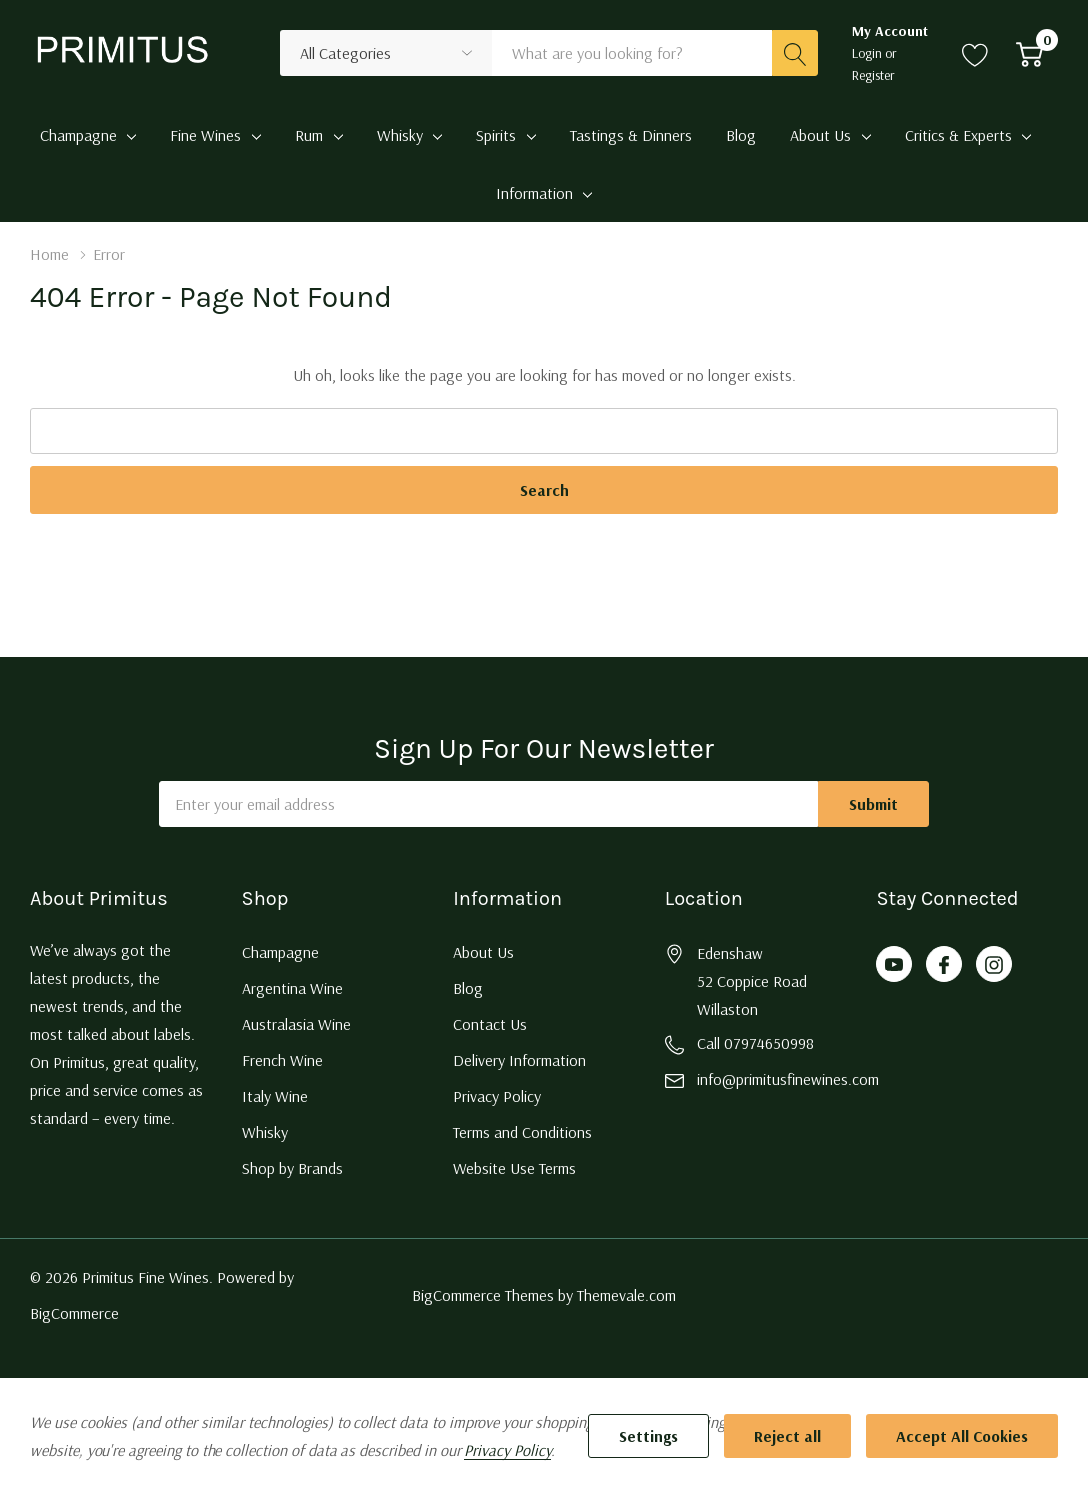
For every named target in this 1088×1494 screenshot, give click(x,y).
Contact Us (490, 1024)
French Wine (282, 1060)
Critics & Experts (958, 135)
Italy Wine (275, 1096)
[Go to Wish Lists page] (975, 53)
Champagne (78, 135)
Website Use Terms (514, 1168)
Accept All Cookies (962, 1436)
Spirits (496, 135)
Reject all (787, 1436)
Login (868, 53)
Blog (468, 988)
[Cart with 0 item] (1029, 53)
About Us (820, 135)
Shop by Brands (292, 1168)
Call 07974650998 (755, 1043)
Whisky (400, 135)
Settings (648, 1436)
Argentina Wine (292, 988)
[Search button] (795, 53)
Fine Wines (205, 135)
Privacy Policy (497, 1096)
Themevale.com (626, 1295)
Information (534, 193)
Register (873, 75)
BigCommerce (74, 1313)
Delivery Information (519, 1060)
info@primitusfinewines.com (788, 1079)
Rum (309, 135)
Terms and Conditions (522, 1132)
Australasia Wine (296, 1024)
